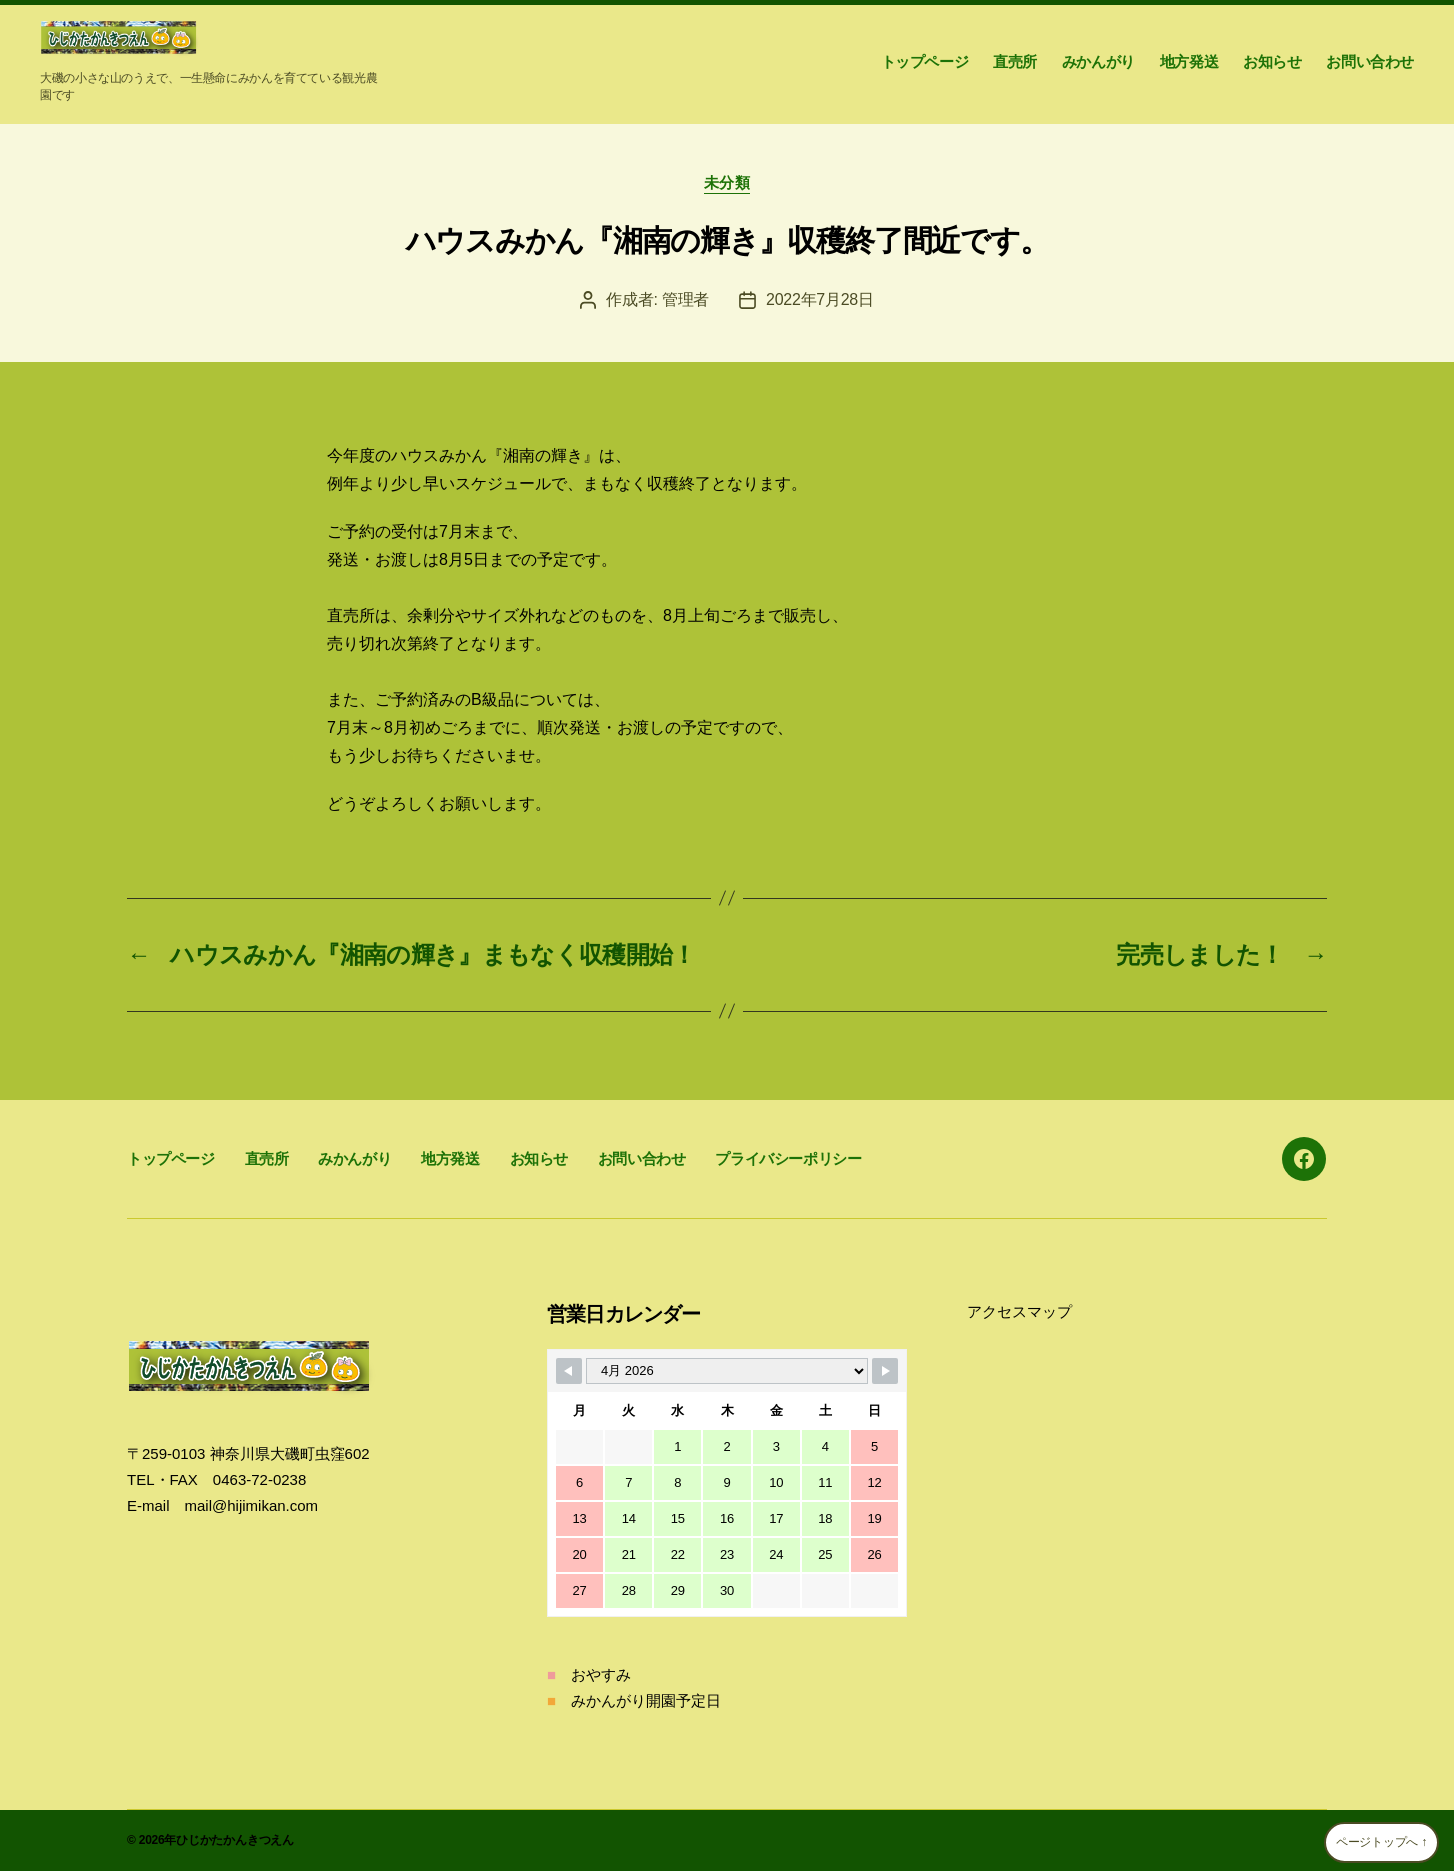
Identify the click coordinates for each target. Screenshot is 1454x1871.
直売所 (1015, 61)
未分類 (727, 182)
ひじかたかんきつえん (235, 1840)
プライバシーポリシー (788, 1158)
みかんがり (1098, 61)
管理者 (685, 299)
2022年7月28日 (820, 299)
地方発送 (1189, 61)
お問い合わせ (1370, 61)
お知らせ (1272, 61)
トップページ (925, 61)
